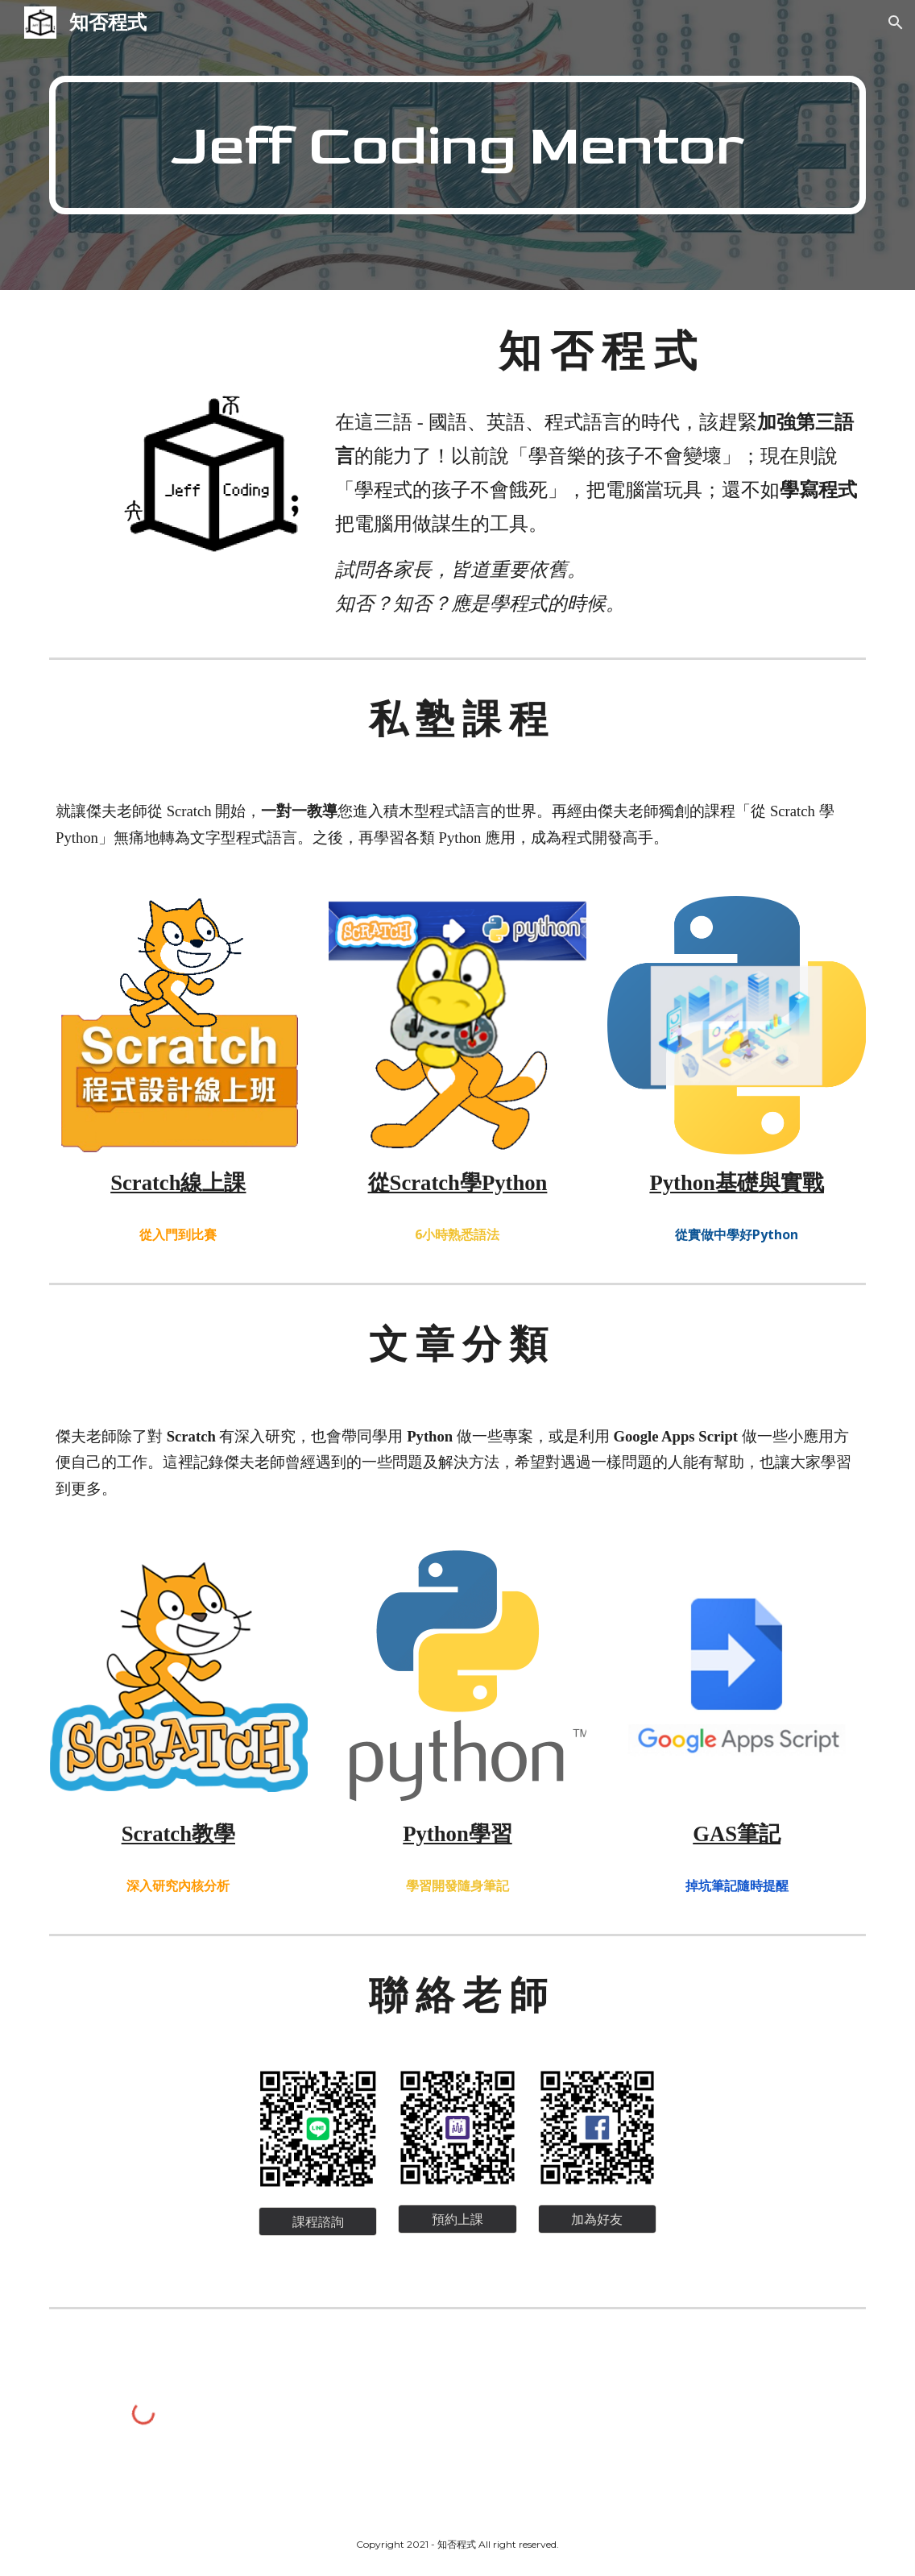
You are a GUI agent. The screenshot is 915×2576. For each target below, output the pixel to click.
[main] (457, 145)
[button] (895, 22)
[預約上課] (457, 2219)
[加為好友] (597, 2219)
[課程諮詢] (317, 2221)
